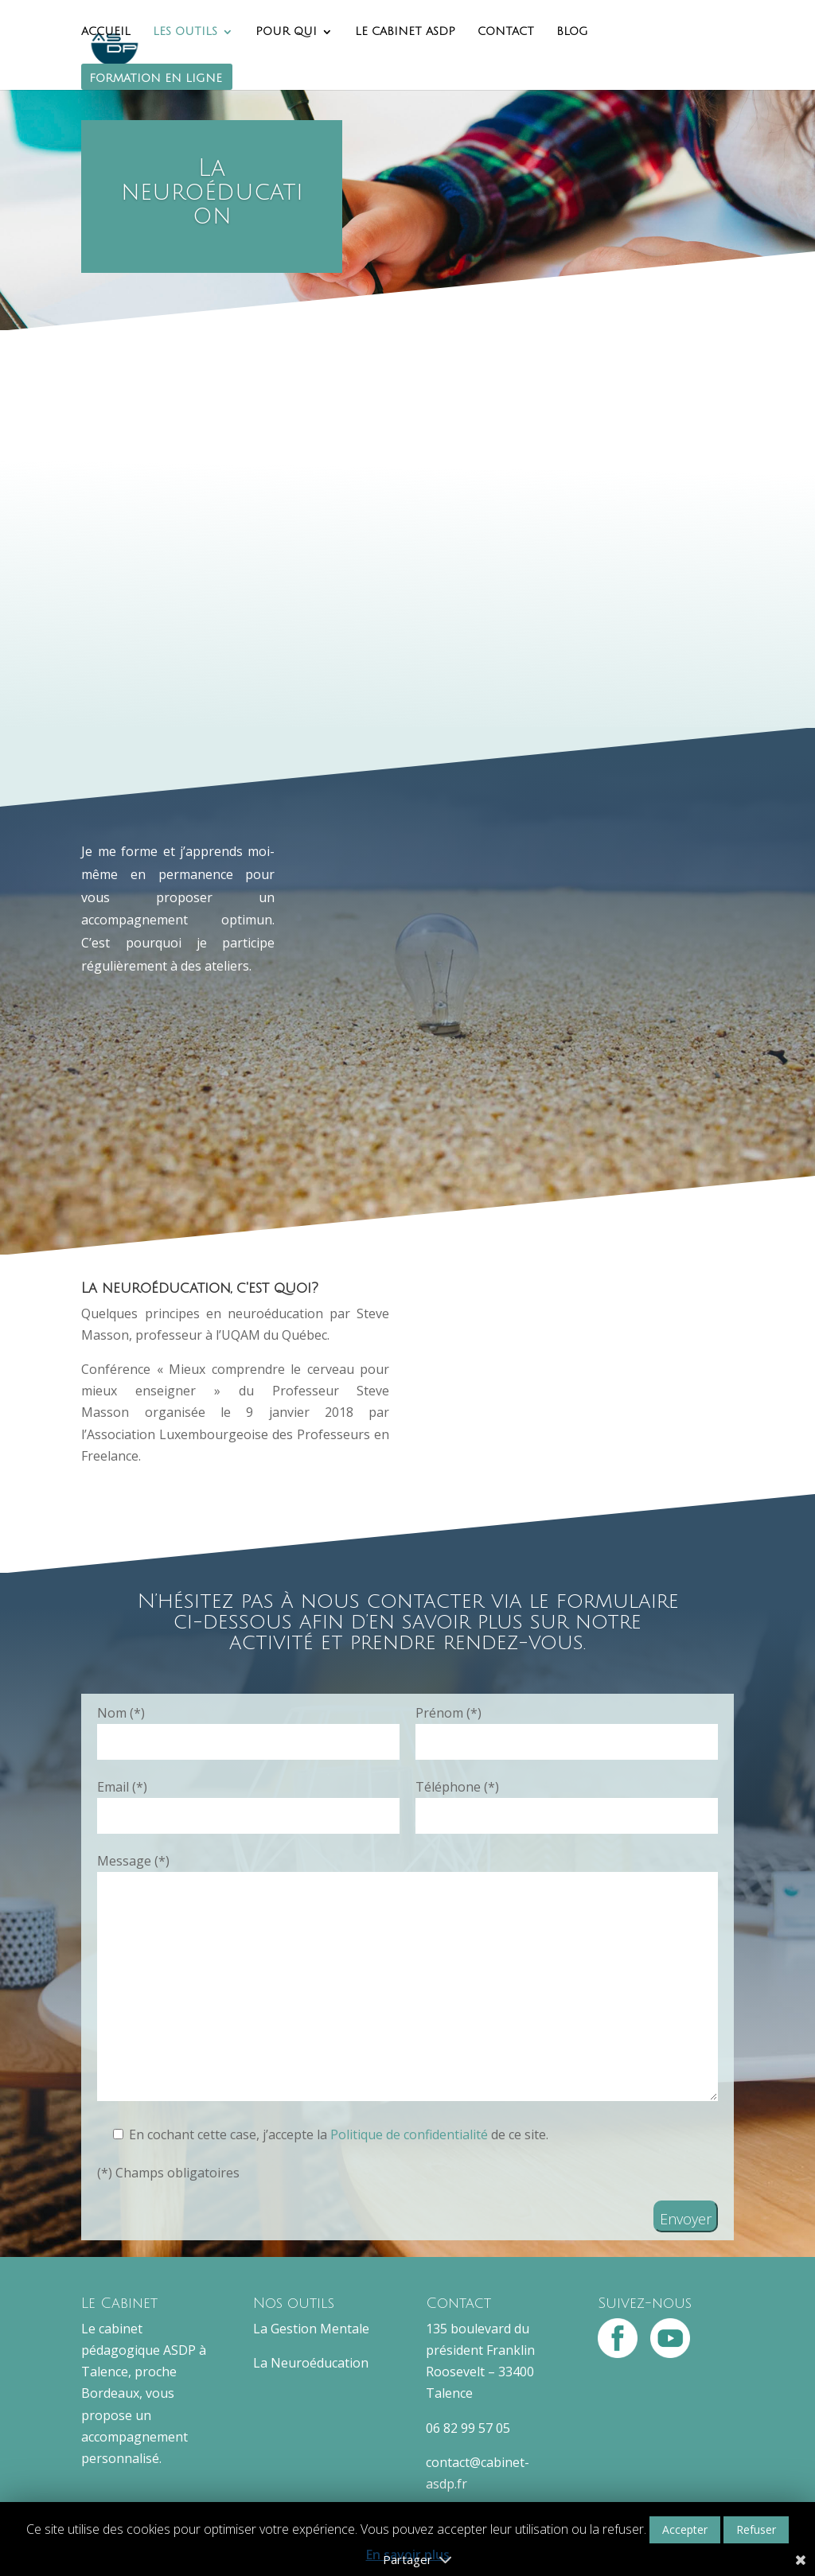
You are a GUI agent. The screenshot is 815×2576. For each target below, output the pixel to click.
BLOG (572, 31)
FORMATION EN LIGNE (155, 78)
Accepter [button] (685, 2529)
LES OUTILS (185, 31)
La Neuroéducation (311, 2363)
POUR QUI (286, 31)
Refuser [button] (756, 2529)
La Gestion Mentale (311, 2328)
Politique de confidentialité (410, 2134)
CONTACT (506, 31)
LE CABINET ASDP (405, 31)
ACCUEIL (106, 31)
